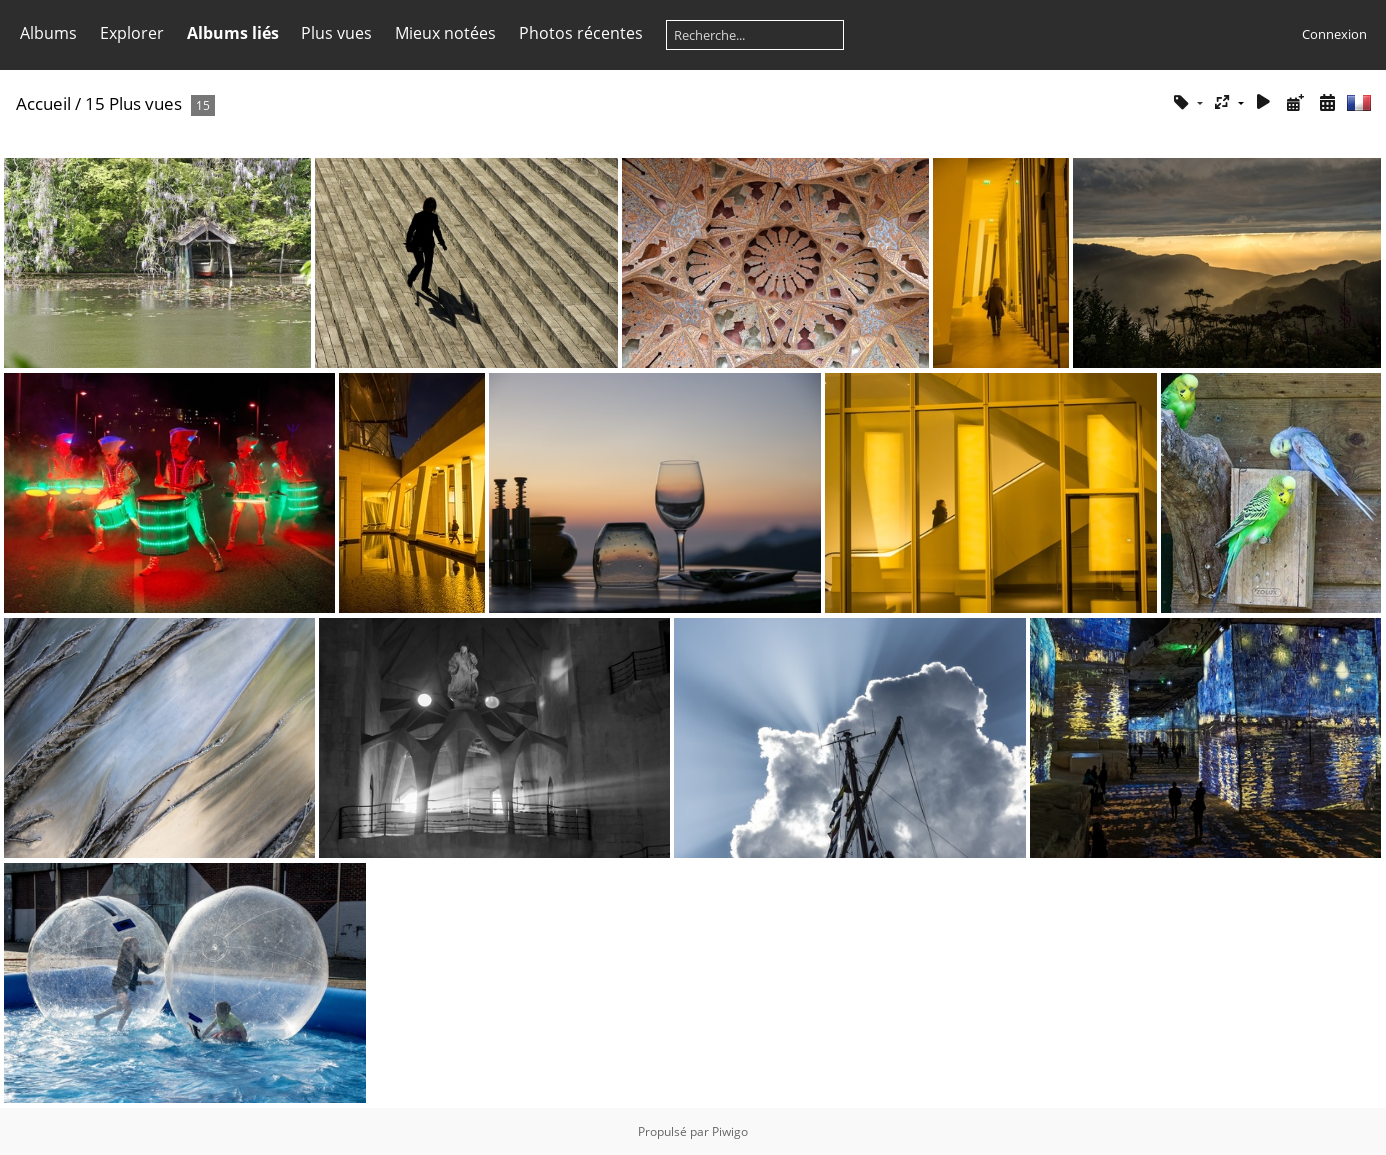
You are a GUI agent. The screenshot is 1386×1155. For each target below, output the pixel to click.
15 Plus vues (133, 103)
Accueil (43, 103)
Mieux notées (445, 33)
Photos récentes (581, 33)
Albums (48, 33)
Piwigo (730, 1131)
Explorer (132, 33)
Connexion (1334, 34)
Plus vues (336, 33)
